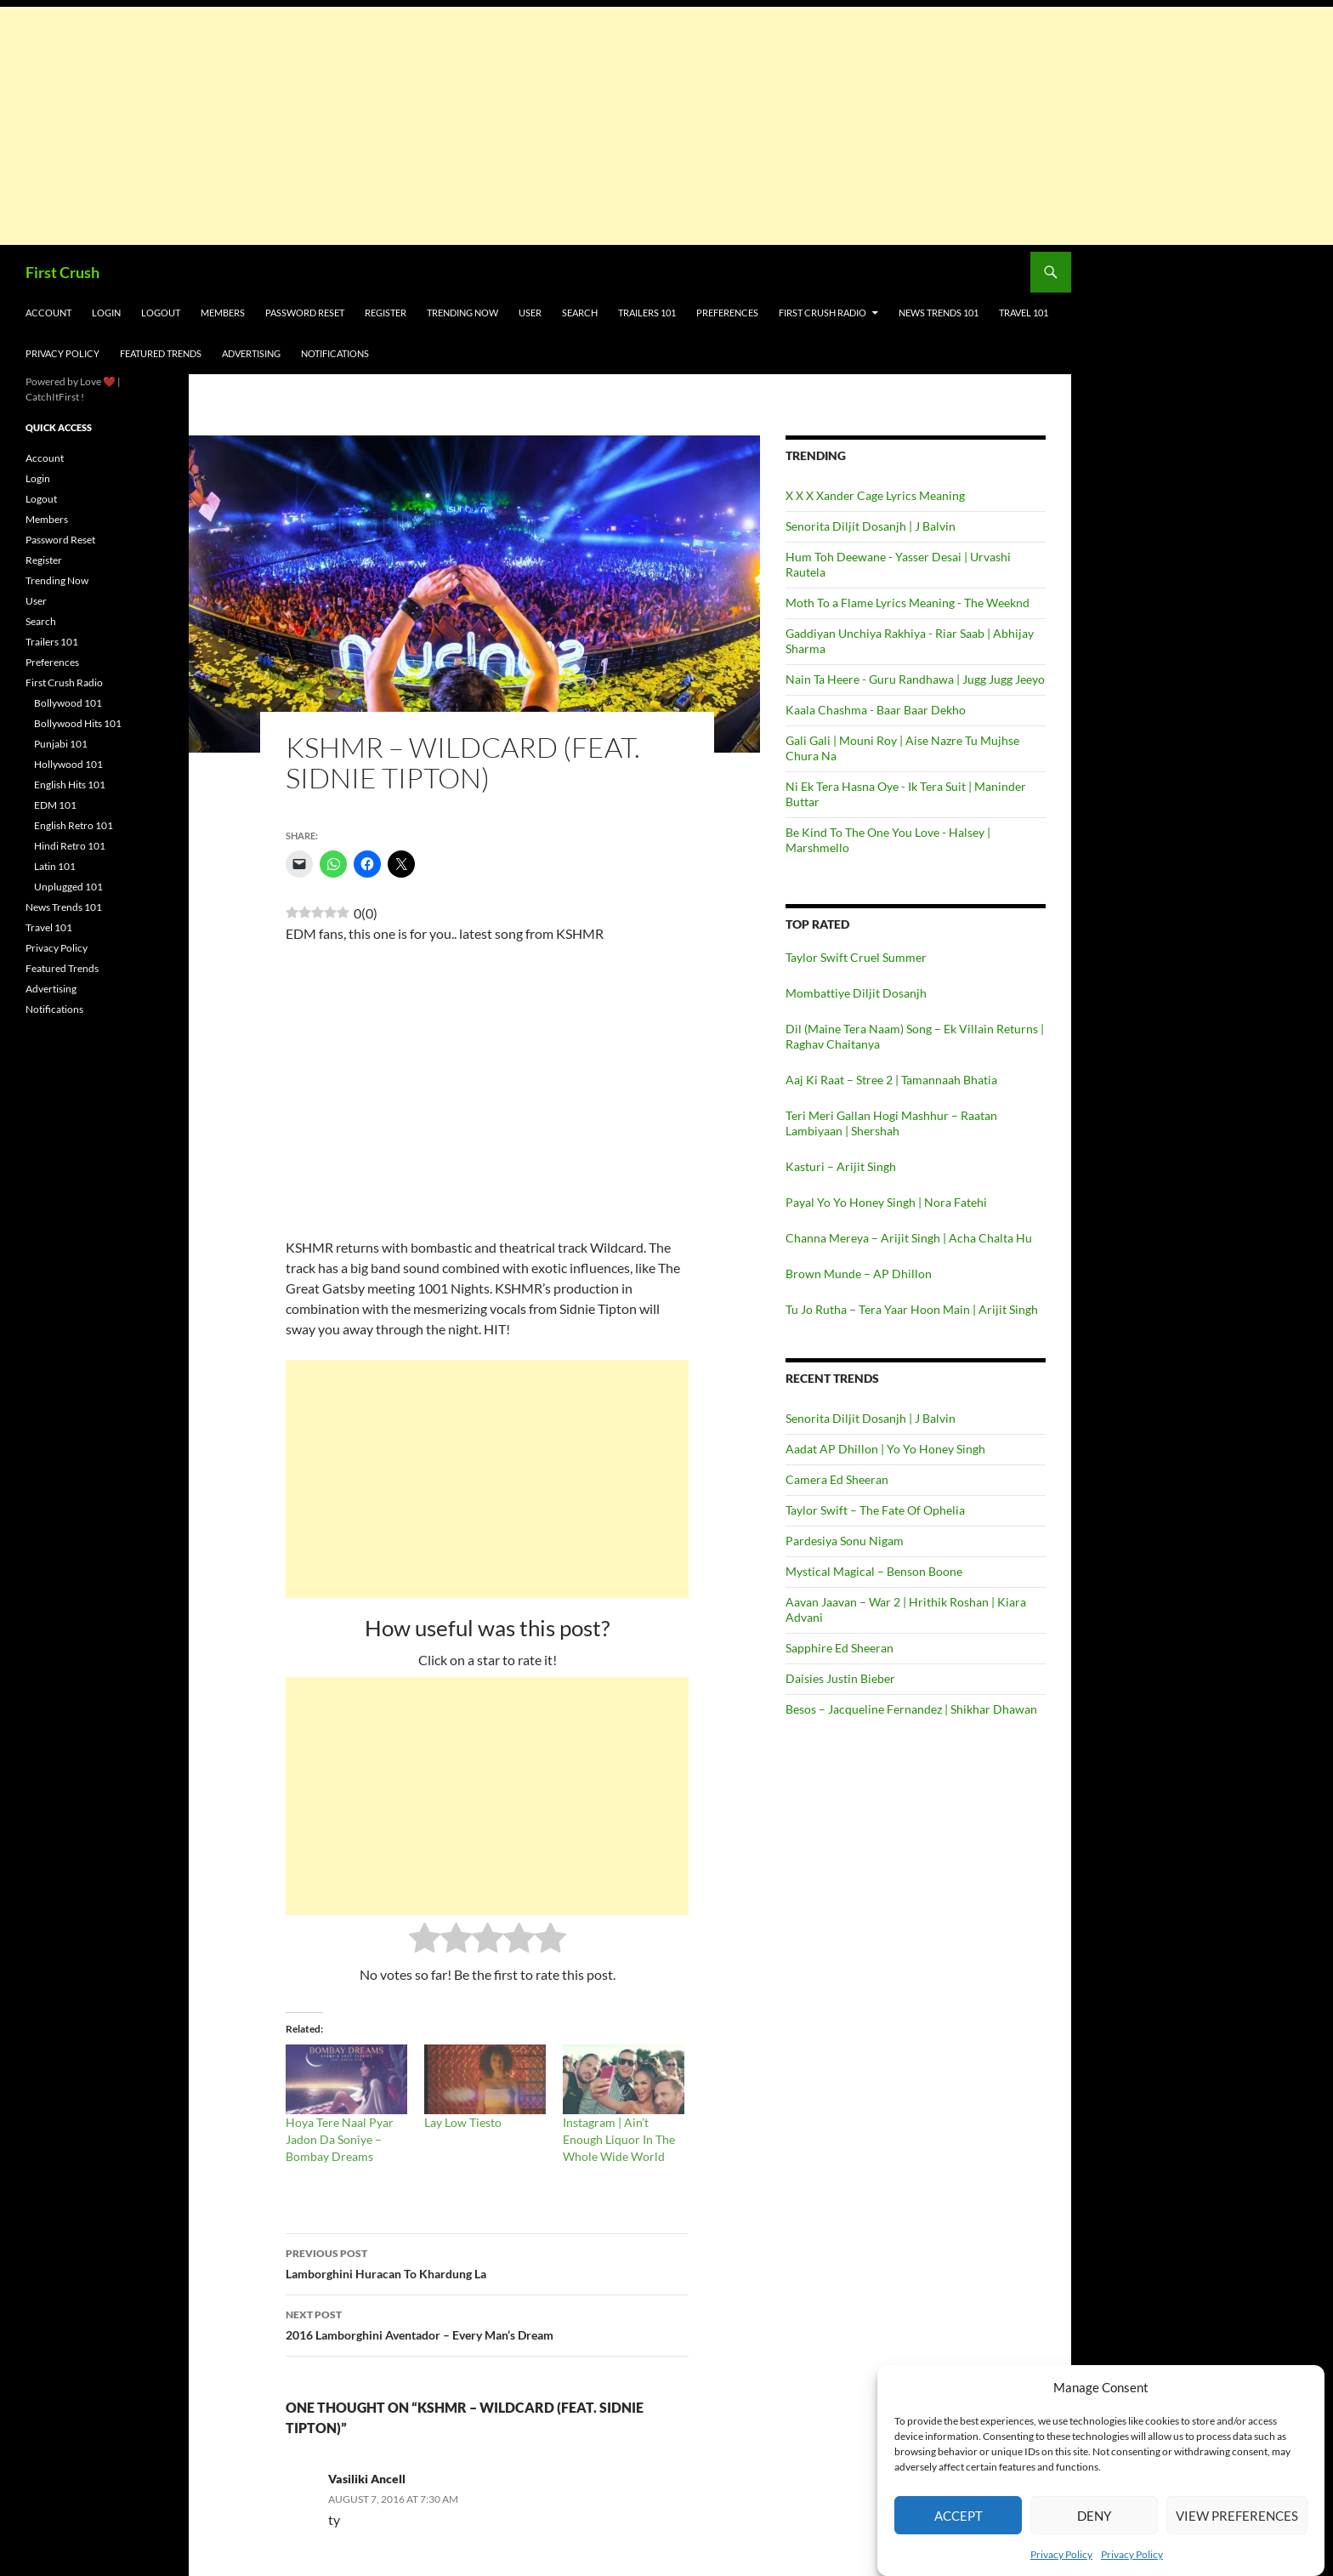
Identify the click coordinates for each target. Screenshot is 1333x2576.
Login (106, 312)
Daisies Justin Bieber (840, 1678)
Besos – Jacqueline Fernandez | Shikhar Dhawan (911, 1709)
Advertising (251, 353)
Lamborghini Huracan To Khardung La (487, 2262)
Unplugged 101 (68, 886)
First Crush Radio (822, 312)
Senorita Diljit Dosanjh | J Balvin (871, 526)
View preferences (1237, 2515)
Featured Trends (160, 353)
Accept (958, 2515)
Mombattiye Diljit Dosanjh (856, 993)
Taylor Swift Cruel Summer (856, 957)
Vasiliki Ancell (367, 2478)
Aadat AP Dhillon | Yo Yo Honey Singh (885, 1449)
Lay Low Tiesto (463, 2122)
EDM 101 (55, 805)
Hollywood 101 (68, 764)
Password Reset (304, 312)
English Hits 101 (69, 784)
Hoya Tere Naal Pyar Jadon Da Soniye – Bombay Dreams (340, 2139)
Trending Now (462, 312)
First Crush (62, 272)
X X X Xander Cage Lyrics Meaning (875, 495)
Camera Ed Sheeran (837, 1479)
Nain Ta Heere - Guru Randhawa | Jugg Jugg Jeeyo (915, 679)
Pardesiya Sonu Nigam (845, 1540)
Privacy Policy (1061, 2554)
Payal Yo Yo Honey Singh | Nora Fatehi (886, 1202)
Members (223, 312)
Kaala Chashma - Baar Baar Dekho (876, 709)
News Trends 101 (938, 312)
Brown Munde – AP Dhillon (859, 1273)
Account (48, 312)
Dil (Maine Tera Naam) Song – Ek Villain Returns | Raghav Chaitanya (915, 1036)
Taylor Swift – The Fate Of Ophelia (875, 1510)
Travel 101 (1023, 312)
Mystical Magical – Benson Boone (874, 1571)
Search (580, 312)
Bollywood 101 (68, 703)
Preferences (727, 312)
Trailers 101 (647, 312)
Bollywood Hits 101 (78, 723)
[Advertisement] (510, 126)
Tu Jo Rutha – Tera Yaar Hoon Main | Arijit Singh (912, 1309)
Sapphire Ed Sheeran (839, 1648)
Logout (160, 312)
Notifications (335, 353)
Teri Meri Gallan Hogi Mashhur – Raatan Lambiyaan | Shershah (891, 1123)
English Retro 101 (73, 825)
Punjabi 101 (61, 743)
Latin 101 (55, 866)
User (530, 312)
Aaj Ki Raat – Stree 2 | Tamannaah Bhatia (891, 1079)
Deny (1094, 2515)
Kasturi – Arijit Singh (841, 1166)
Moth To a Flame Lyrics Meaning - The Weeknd (908, 602)
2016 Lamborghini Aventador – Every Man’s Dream (487, 2323)
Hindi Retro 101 (69, 845)
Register (385, 312)
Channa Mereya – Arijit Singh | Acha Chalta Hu (909, 1238)
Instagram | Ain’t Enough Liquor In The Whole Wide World (619, 2139)
